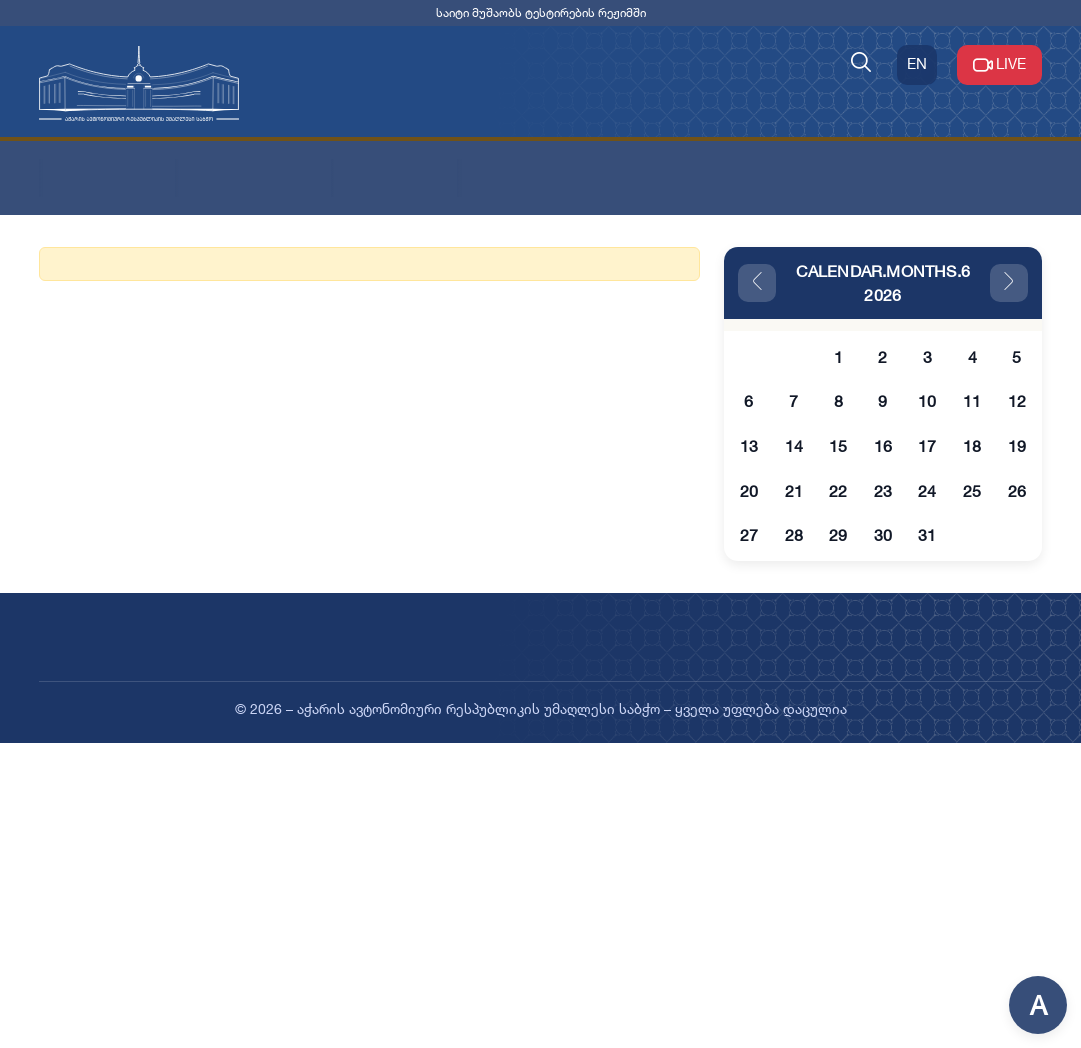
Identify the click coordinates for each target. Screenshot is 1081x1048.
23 (883, 491)
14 (794, 446)
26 (1017, 491)
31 (927, 535)
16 (883, 446)
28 (794, 535)
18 (972, 446)
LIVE (999, 65)
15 (838, 446)
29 (838, 535)
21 (794, 491)
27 (749, 535)
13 (749, 446)
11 (972, 401)
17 (927, 446)
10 (927, 401)
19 (1017, 446)
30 (883, 535)
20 (749, 491)
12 (1017, 401)
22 (838, 491)
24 (927, 491)
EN (917, 63)
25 (972, 491)
